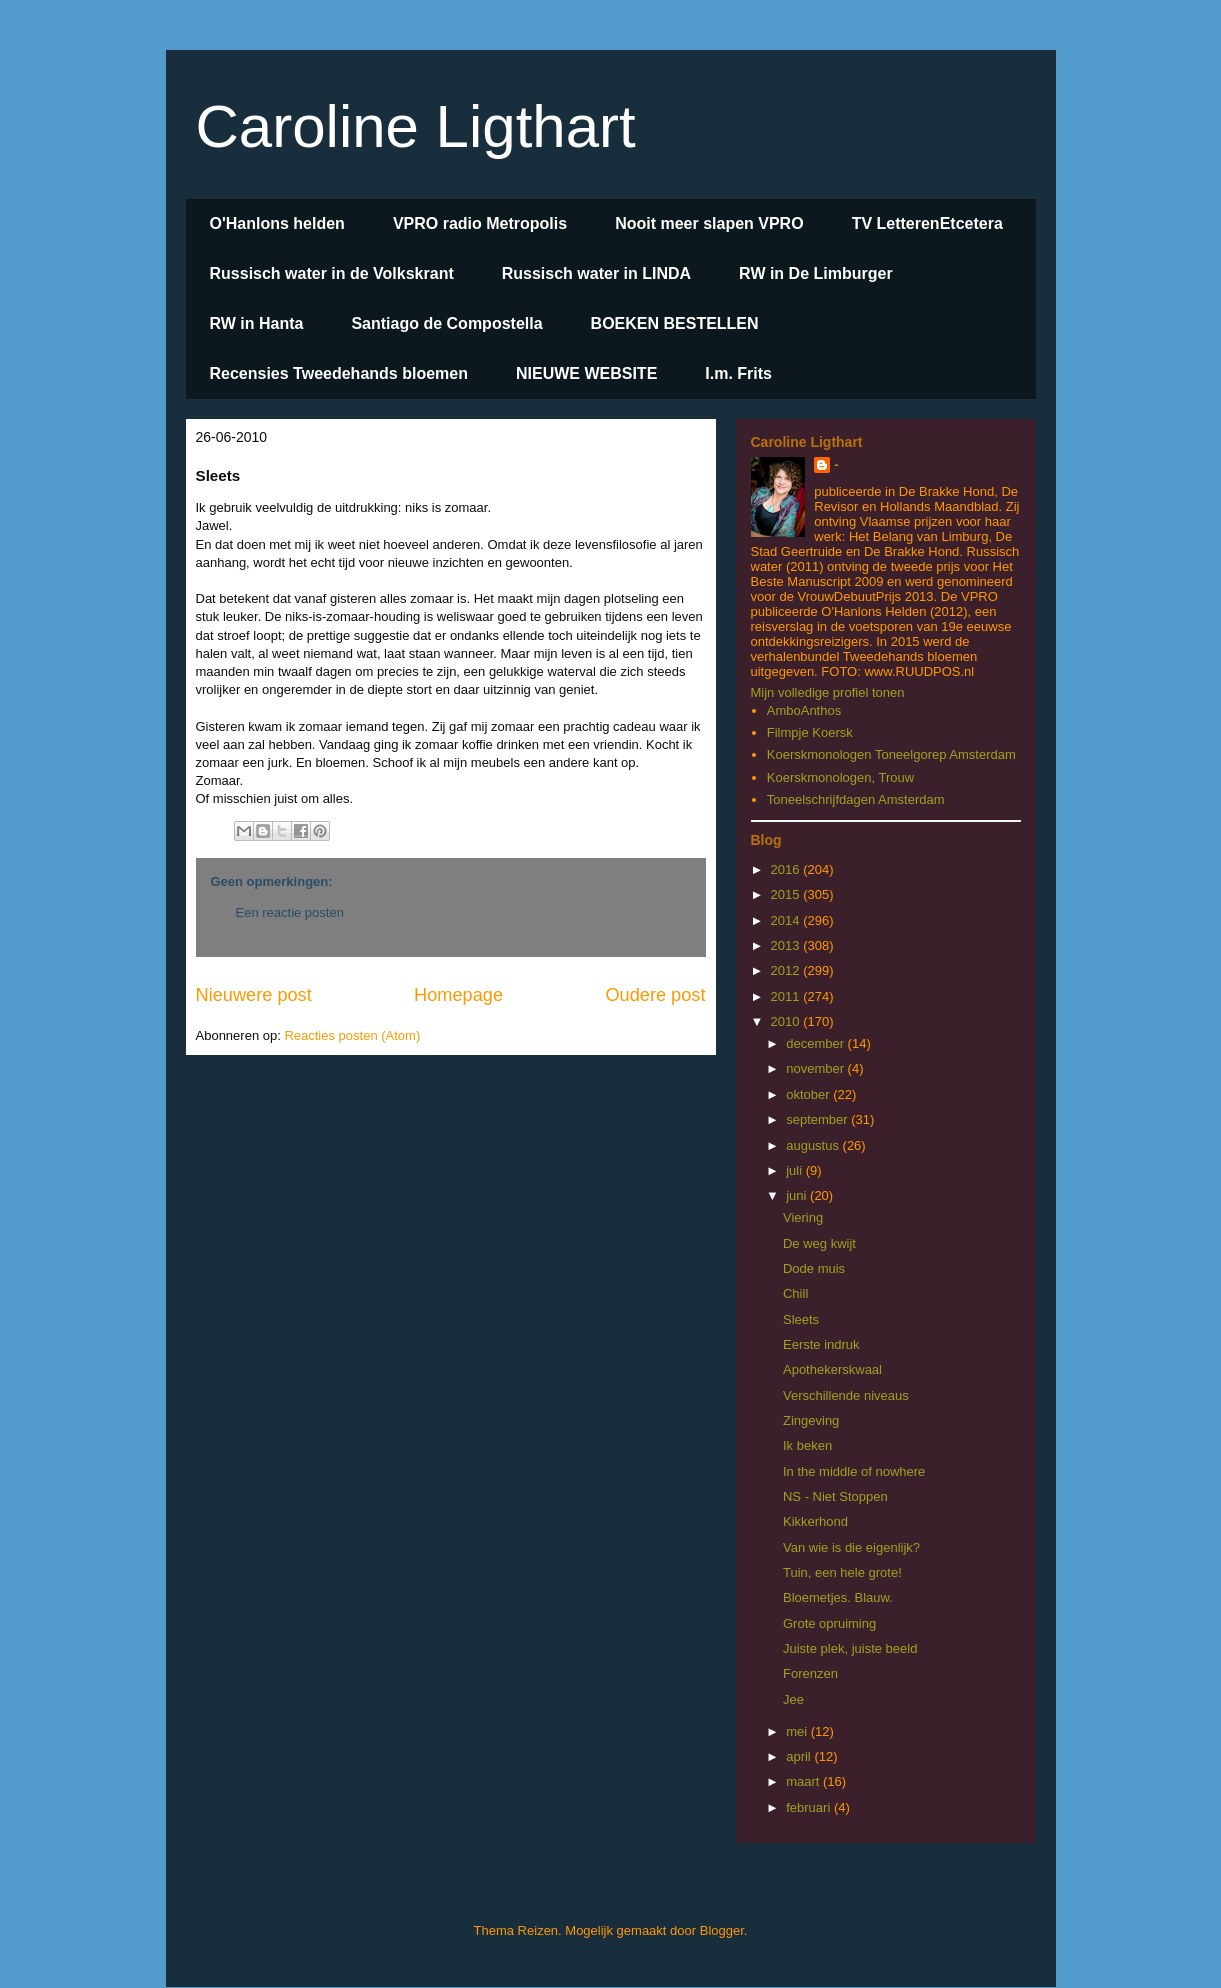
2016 (787, 869)
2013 (787, 945)
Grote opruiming (829, 1623)
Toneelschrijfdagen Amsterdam (856, 799)
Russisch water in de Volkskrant (332, 273)
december (816, 1043)
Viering (803, 1217)
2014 (787, 920)
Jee (793, 1699)
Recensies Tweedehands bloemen (339, 373)
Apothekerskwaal (832, 1369)
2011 (787, 996)
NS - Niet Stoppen (835, 1496)
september (818, 1119)
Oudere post (655, 995)
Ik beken (807, 1445)
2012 (787, 970)
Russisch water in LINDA (596, 273)
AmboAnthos (804, 710)
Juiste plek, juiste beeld (850, 1648)
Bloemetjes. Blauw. (838, 1597)
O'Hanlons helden (277, 223)
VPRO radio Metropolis (480, 223)
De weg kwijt (819, 1243)
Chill (795, 1293)
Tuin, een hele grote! (842, 1572)
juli (796, 1170)
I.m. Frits (738, 373)
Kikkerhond (815, 1521)
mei (798, 1731)
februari (810, 1807)
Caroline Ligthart (416, 126)
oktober (809, 1094)
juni (798, 1195)
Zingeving (811, 1420)
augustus (814, 1145)
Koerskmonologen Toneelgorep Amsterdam (891, 754)
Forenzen (810, 1673)
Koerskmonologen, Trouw (840, 777)
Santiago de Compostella (446, 323)
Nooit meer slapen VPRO (709, 223)
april (800, 1756)
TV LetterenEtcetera (927, 223)
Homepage (458, 995)
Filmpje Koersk (810, 732)
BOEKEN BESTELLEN (675, 323)
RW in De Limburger (816, 273)
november (816, 1068)
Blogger (722, 1930)
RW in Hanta (257, 323)
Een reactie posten (290, 912)
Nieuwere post (254, 995)
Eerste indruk (821, 1344)
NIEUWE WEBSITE (586, 373)
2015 (787, 894)
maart (804, 1781)
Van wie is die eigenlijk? (851, 1547)
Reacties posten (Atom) (352, 1035)
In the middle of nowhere (854, 1471)
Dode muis (814, 1268)
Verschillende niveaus (846, 1395)
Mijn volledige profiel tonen (828, 692)
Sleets (801, 1319)
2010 (787, 1021)
